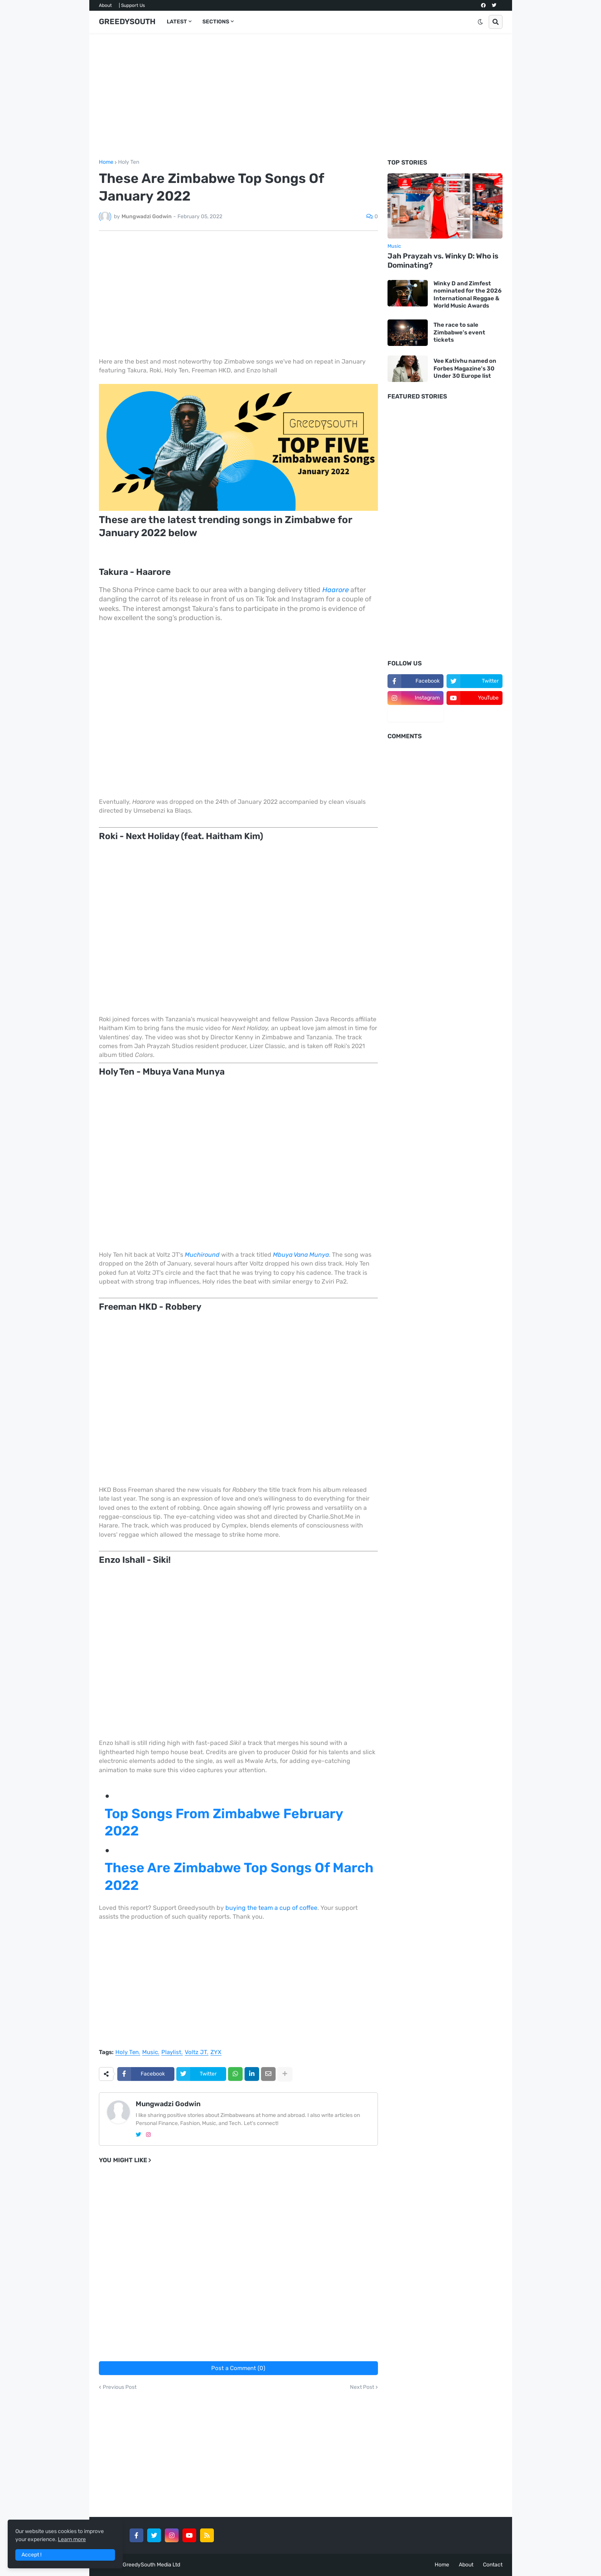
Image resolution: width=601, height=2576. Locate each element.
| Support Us (132, 5)
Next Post (362, 2387)
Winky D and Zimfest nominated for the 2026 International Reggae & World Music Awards (468, 294)
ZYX (216, 2052)
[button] (480, 22)
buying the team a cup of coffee (271, 1907)
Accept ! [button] (31, 2554)
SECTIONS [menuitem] (215, 21)
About (105, 5)
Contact (492, 2564)
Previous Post (119, 2387)
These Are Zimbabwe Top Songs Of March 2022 (239, 1876)
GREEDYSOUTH (127, 21)
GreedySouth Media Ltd (151, 2564)
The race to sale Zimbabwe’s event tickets (459, 332)
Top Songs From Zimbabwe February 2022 (224, 1822)
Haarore (335, 590)
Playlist (171, 2052)
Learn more (72, 2539)
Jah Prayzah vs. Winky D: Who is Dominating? (443, 261)
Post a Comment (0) (238, 2368)
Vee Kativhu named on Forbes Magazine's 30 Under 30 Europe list (465, 368)
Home (106, 162)
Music (150, 2052)
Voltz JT (196, 2052)
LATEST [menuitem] (177, 21)
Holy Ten (128, 162)
